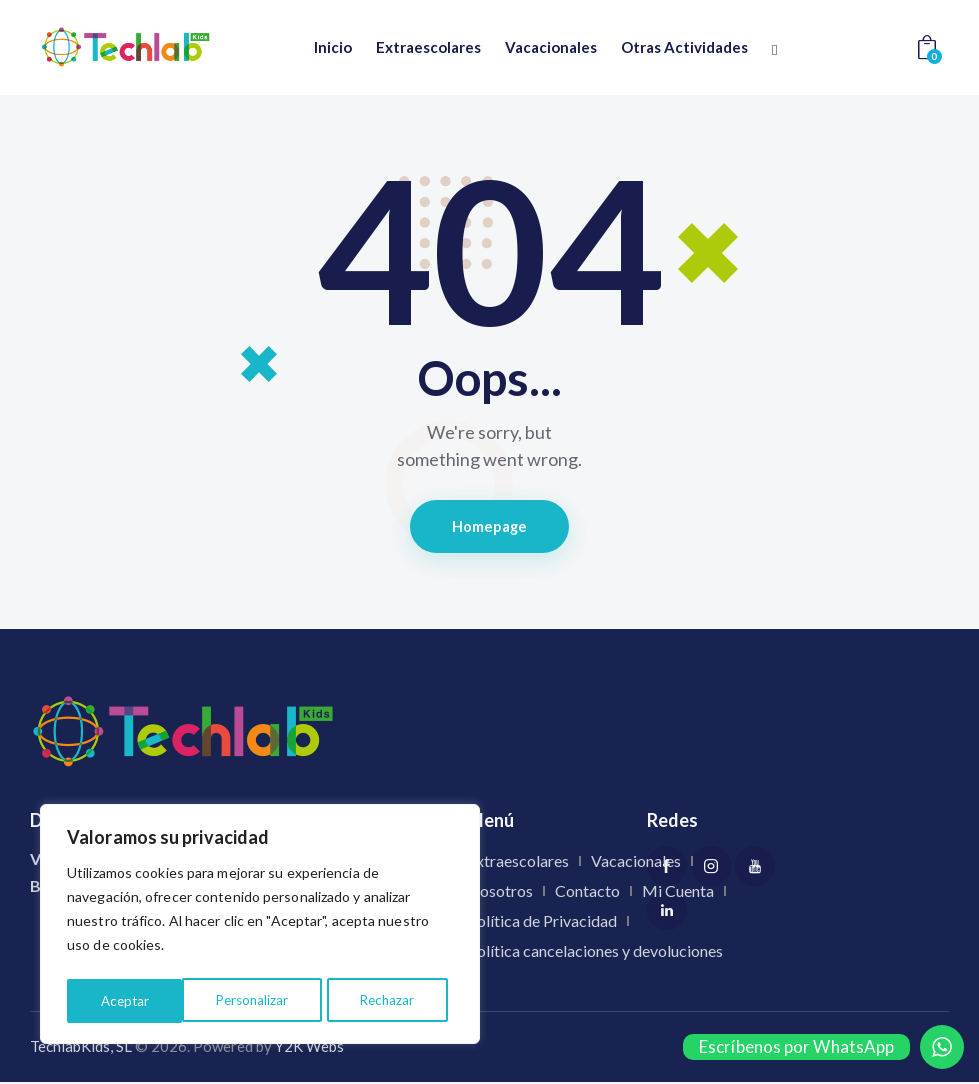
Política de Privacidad (542, 922)
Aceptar (396, 1000)
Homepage (489, 527)
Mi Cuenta (678, 892)
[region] (260, 927)
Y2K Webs (309, 1049)
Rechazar (272, 1000)
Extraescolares (518, 862)
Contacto (587, 892)
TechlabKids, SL (81, 1049)
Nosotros (500, 892)
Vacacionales (636, 862)
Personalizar (136, 1000)
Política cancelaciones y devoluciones (595, 952)
